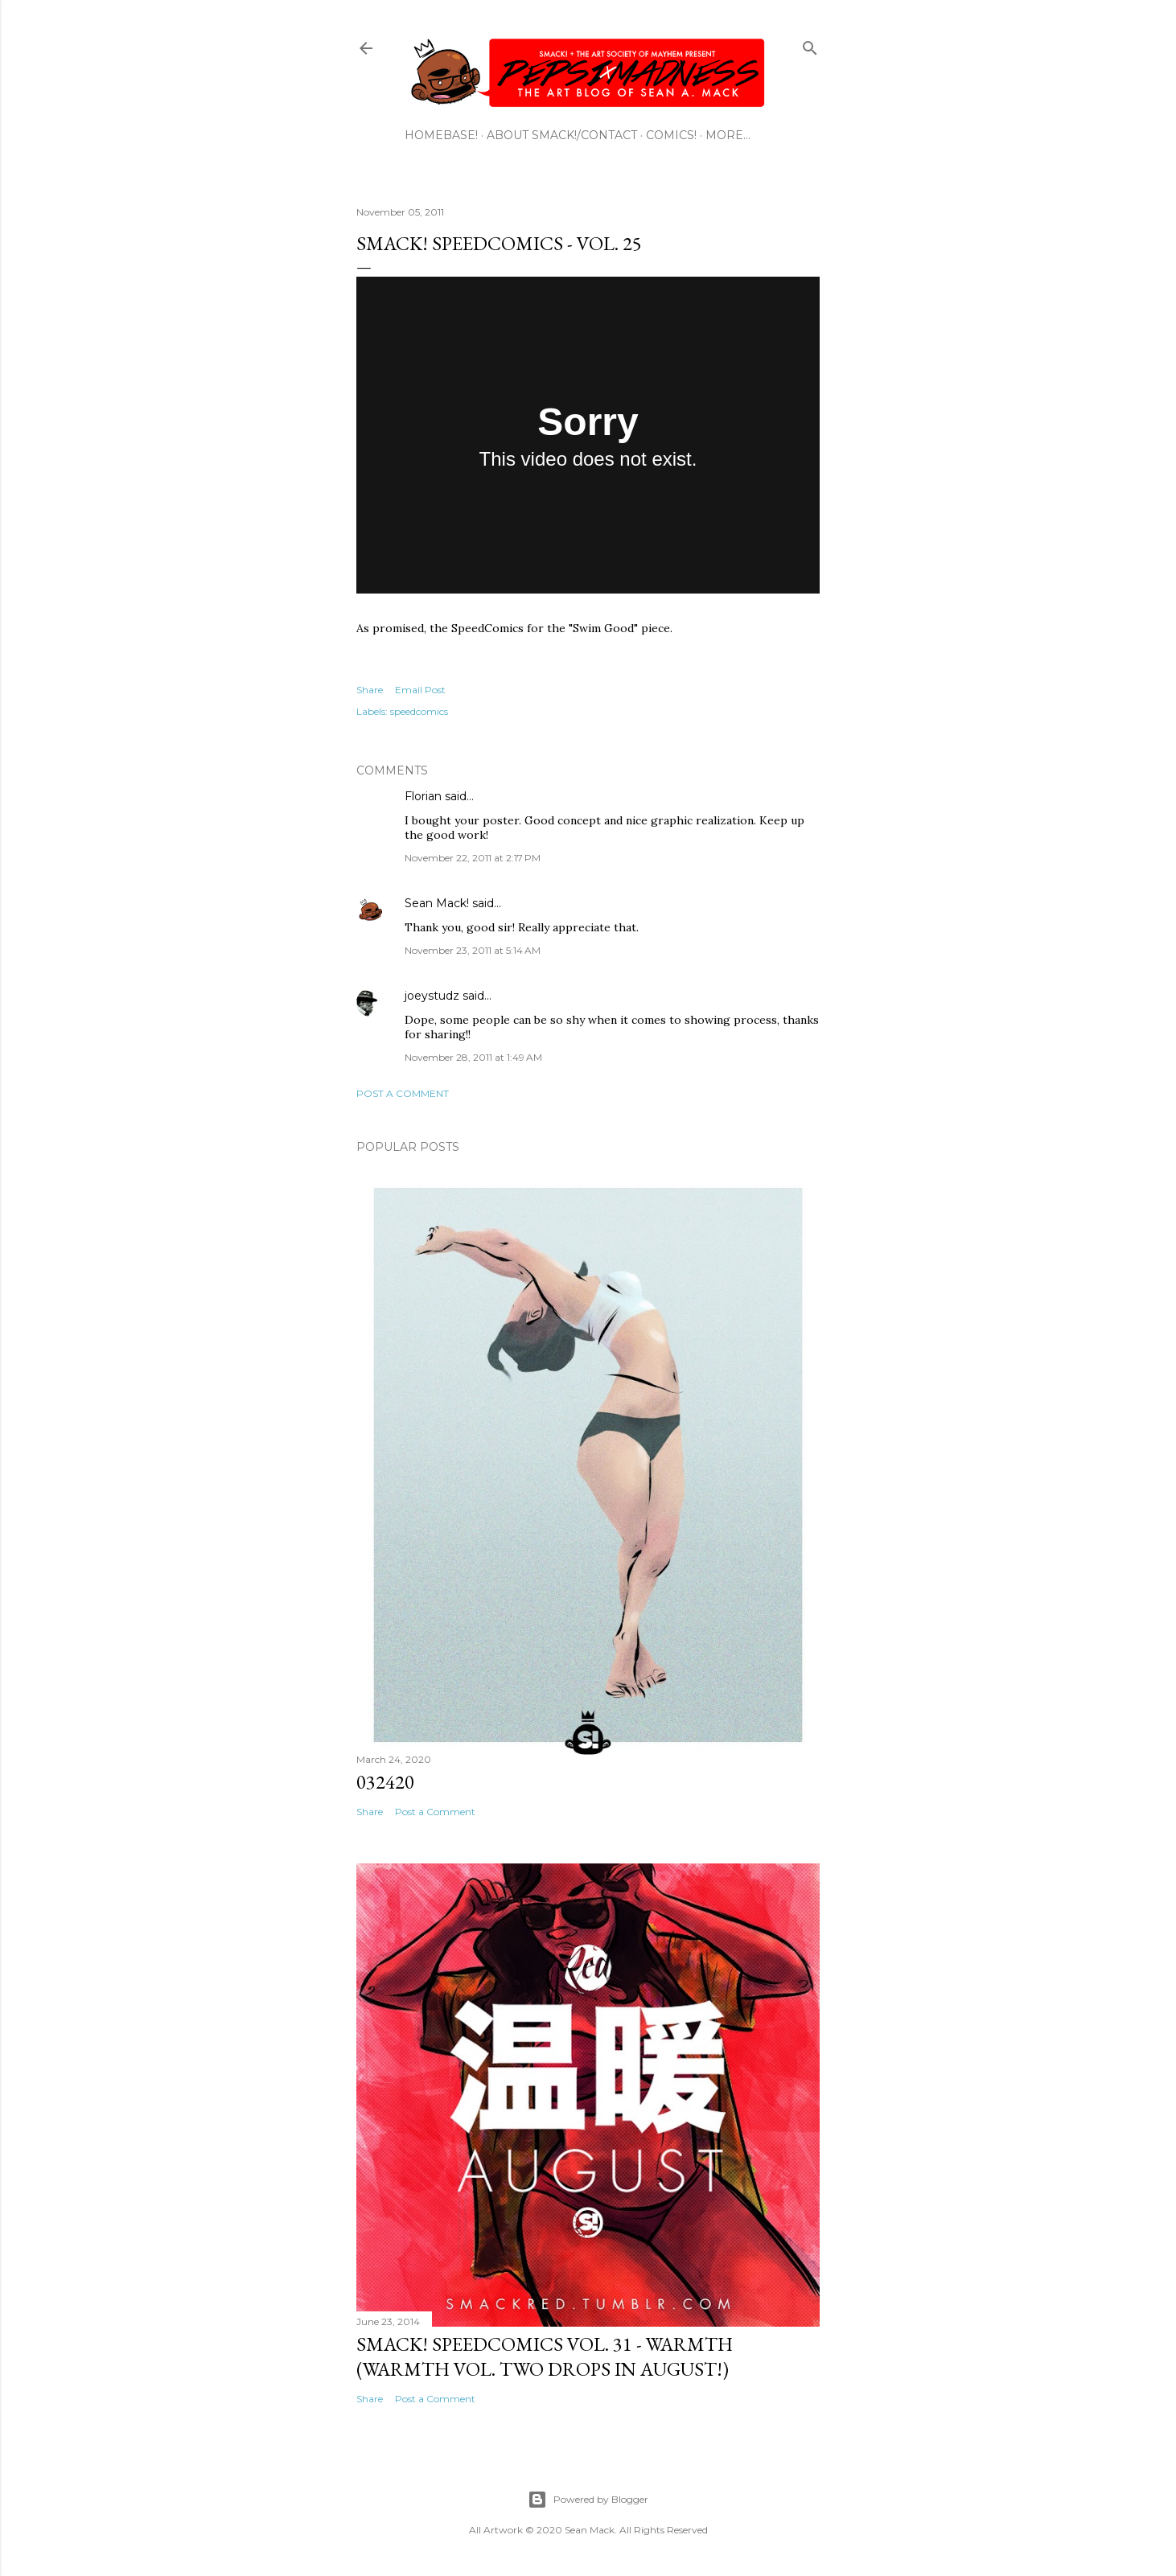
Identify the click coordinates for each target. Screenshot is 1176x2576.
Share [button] (369, 690)
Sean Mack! (437, 903)
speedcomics (419, 711)
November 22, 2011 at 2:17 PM (473, 858)
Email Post (420, 690)
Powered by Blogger (588, 2499)
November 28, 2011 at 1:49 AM (473, 1057)
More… (727, 135)
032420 (385, 1781)
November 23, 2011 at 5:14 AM (473, 950)
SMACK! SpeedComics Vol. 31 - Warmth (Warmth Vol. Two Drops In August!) (544, 2356)
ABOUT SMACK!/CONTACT (562, 135)
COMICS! (671, 135)
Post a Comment (402, 1093)
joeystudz (432, 995)
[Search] (810, 44)
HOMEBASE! (441, 135)
